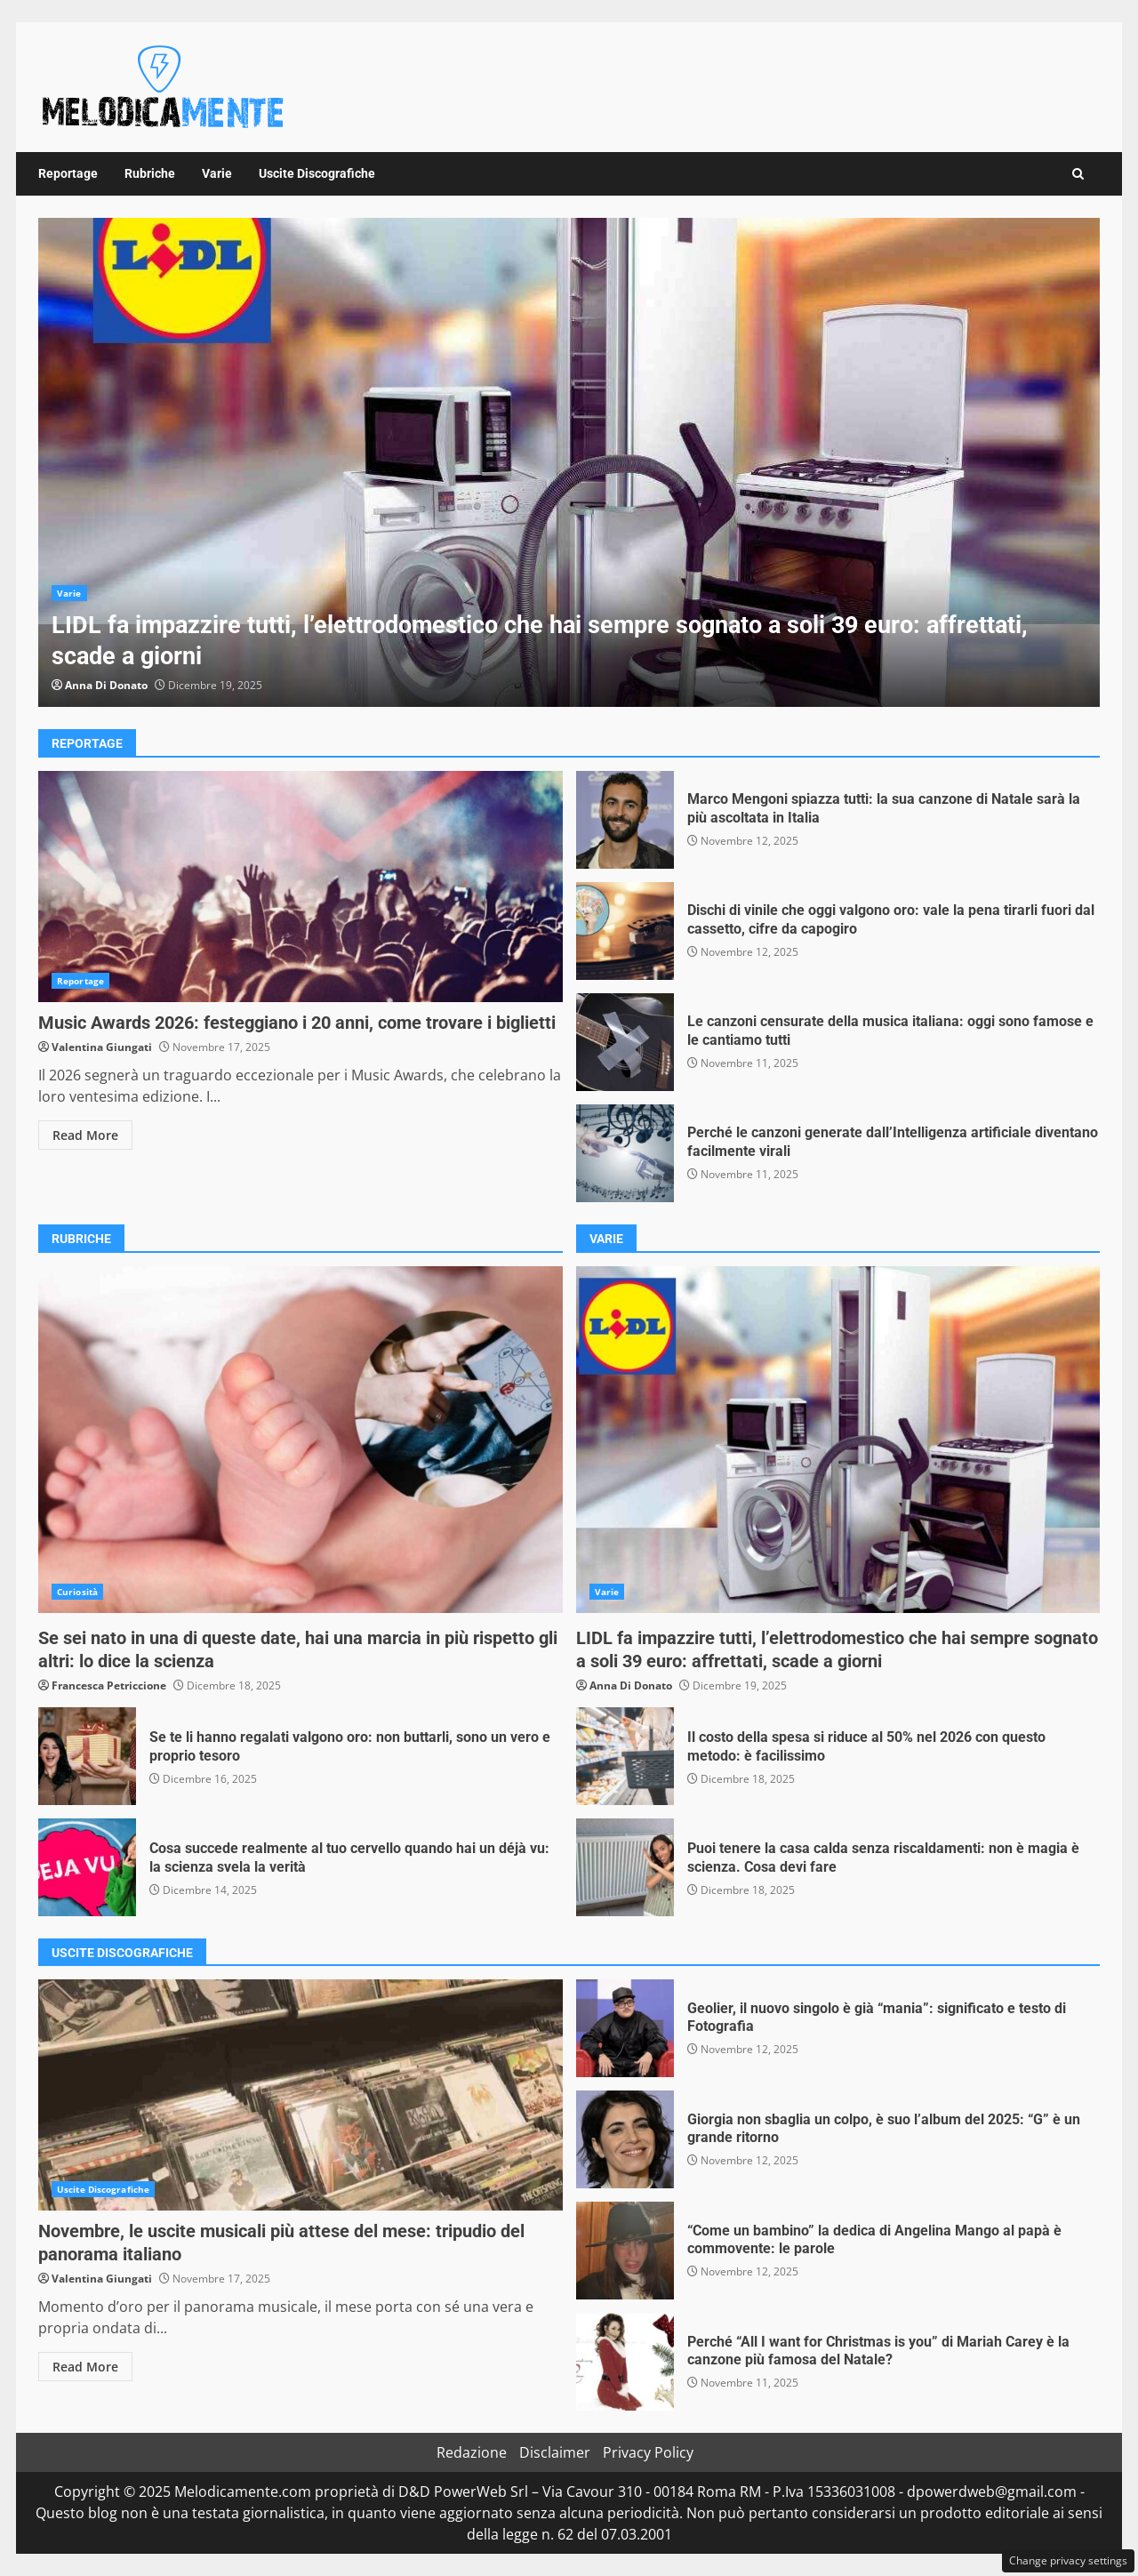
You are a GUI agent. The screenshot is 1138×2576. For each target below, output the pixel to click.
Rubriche (149, 173)
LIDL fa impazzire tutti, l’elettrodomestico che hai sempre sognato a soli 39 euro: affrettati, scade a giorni (569, 462)
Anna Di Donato (106, 685)
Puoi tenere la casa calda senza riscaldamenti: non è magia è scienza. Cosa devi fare (625, 1867)
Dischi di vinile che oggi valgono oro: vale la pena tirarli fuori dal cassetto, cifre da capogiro (625, 931)
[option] (569, 462)
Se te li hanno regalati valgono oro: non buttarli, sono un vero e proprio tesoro (87, 1756)
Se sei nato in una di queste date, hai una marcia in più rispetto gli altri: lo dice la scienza (300, 1439)
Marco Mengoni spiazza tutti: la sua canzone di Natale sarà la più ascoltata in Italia (625, 820)
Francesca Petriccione (109, 1685)
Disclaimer (554, 2452)
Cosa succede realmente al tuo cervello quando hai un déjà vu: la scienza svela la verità (87, 1867)
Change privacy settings (1068, 2560)
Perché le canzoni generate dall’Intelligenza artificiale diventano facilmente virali (625, 1153)
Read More (85, 1135)
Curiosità (77, 1591)
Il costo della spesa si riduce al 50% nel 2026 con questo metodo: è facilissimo (625, 1756)
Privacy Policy (648, 2452)
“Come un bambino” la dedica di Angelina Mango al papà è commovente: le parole (625, 2250)
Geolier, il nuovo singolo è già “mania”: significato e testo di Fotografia (625, 2028)
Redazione (472, 2452)
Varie (217, 173)
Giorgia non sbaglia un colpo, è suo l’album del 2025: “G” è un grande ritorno (625, 2139)
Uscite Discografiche (317, 173)
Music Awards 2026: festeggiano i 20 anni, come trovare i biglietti (300, 886)
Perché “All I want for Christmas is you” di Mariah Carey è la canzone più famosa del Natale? (625, 2362)
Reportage (68, 173)
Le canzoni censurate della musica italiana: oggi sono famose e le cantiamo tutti (625, 1042)
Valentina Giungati (102, 1047)
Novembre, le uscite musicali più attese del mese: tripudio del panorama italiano (300, 2095)
